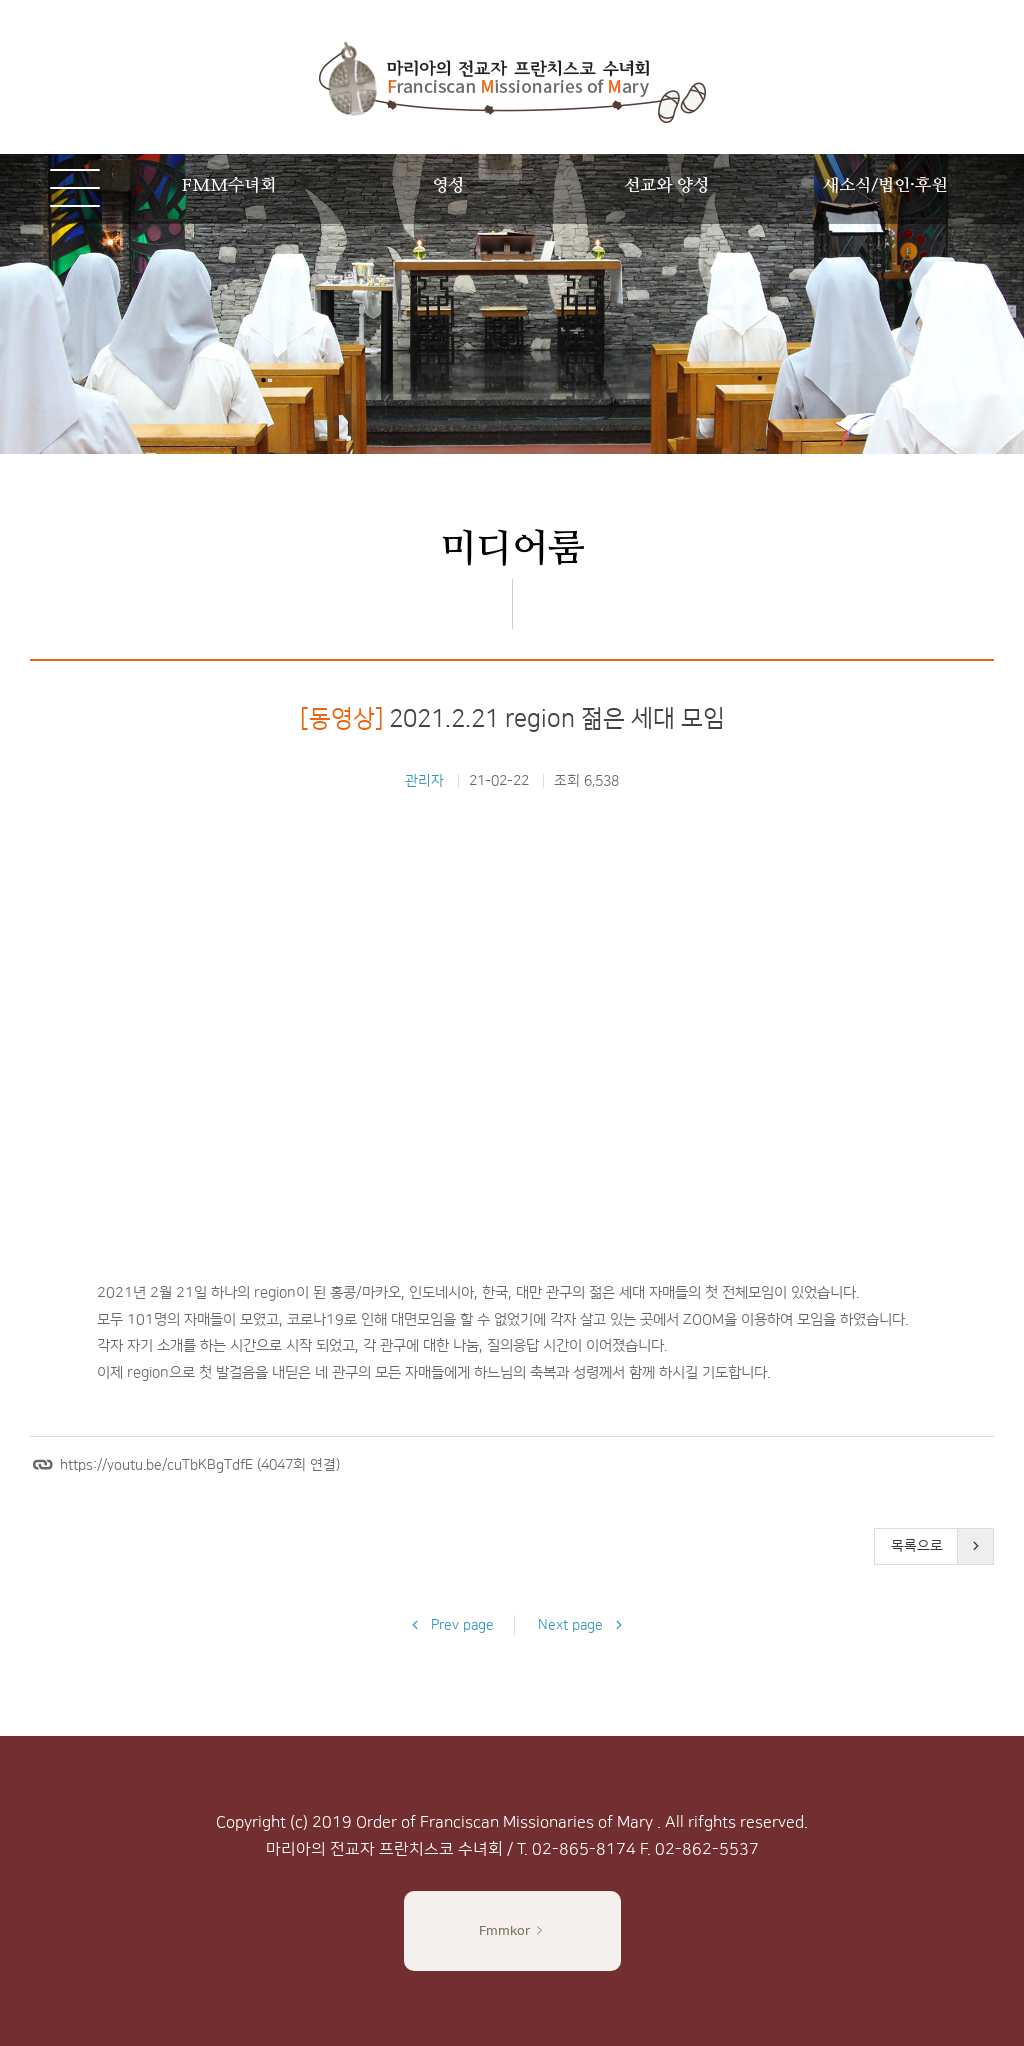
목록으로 (917, 1546)
